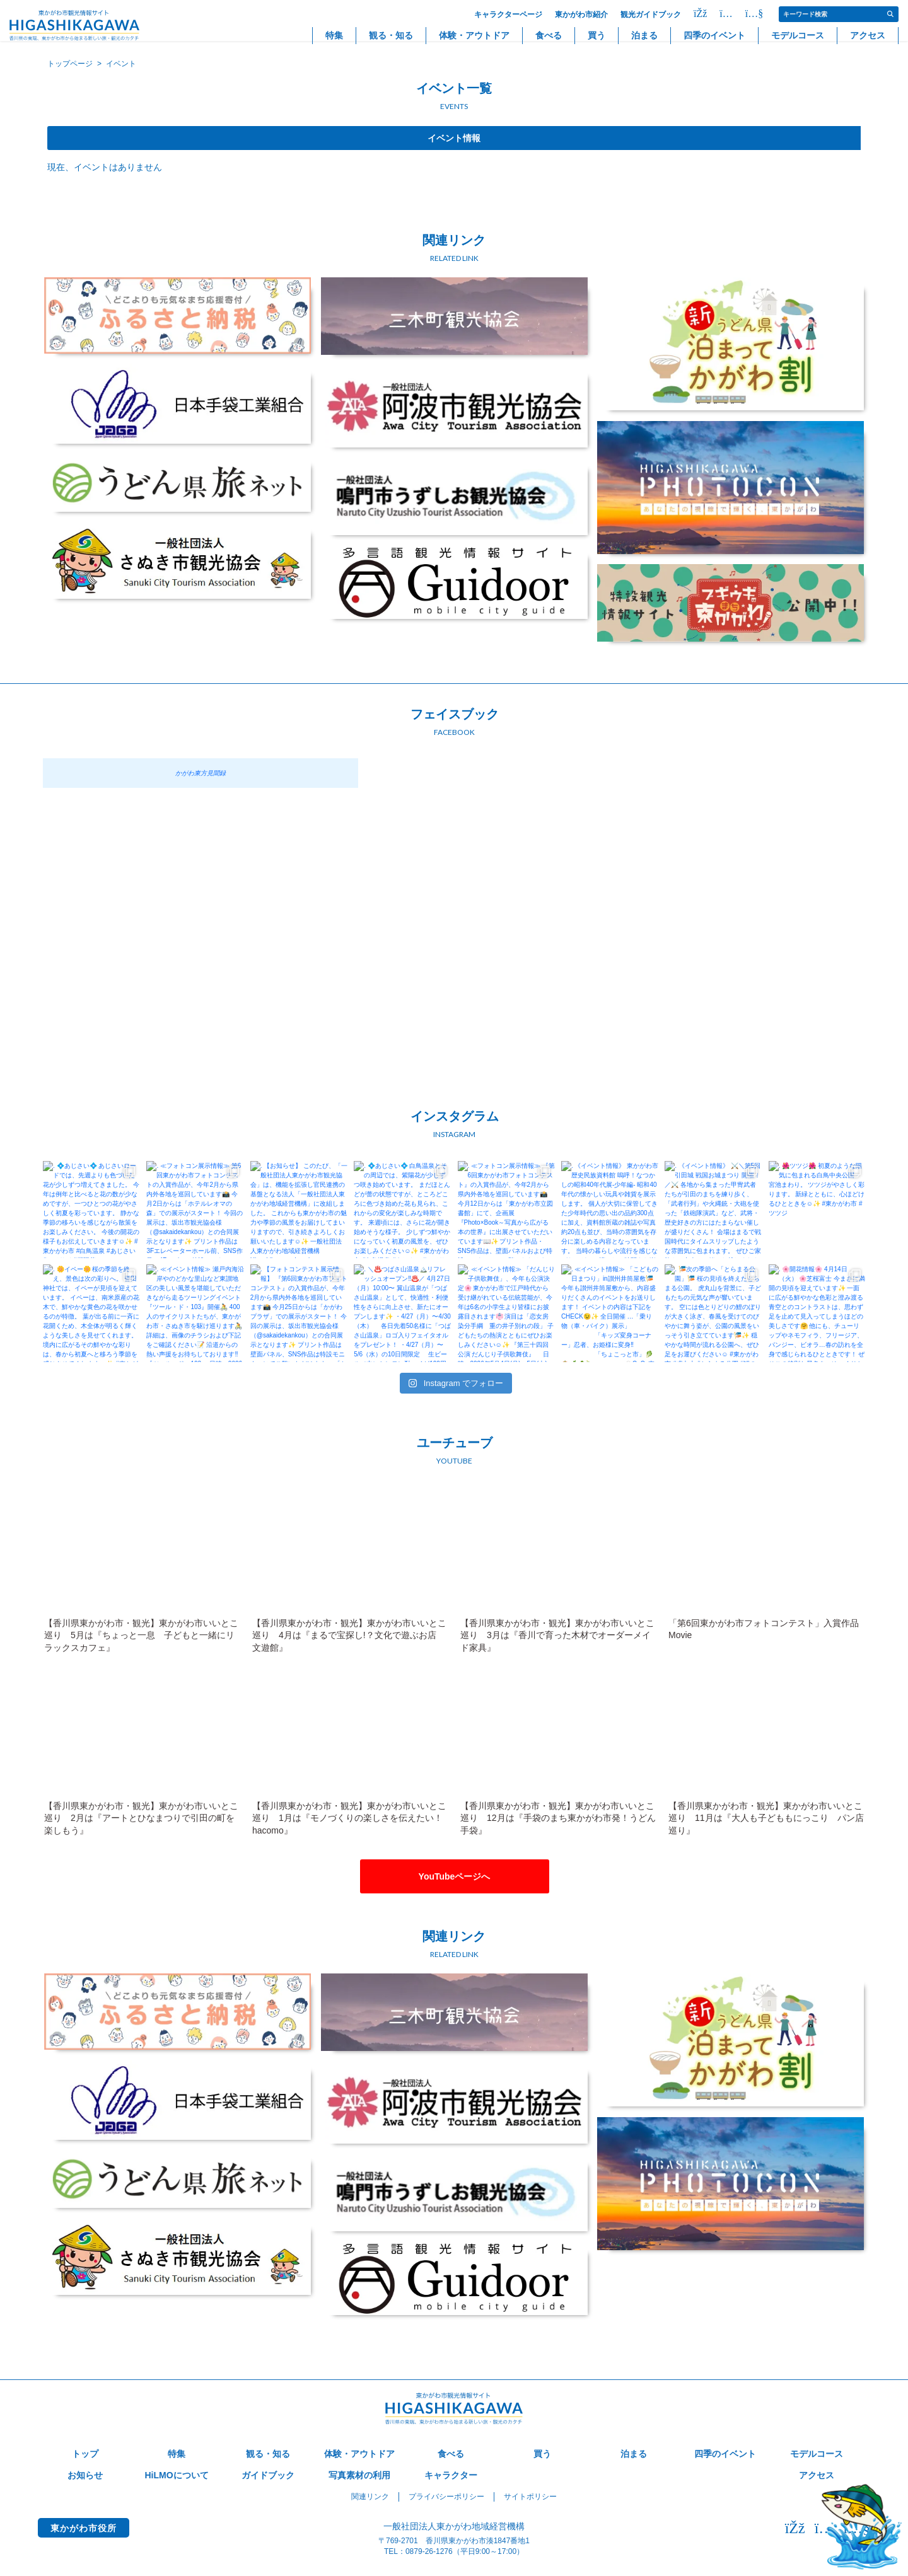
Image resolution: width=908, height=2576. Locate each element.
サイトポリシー (530, 2496)
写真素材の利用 (359, 2475)
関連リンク (370, 2496)
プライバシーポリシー (446, 2496)
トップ (85, 2453)
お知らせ (85, 2475)
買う (596, 35)
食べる (548, 35)
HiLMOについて (176, 2475)
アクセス (867, 35)
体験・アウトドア (474, 35)
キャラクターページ (508, 14)
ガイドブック (268, 2475)
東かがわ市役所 (83, 2528)
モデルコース (797, 35)
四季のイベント (714, 35)
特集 (334, 35)
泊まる (644, 35)
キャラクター (450, 2475)
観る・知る (391, 35)
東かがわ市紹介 (581, 14)
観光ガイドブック (650, 14)
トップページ (70, 63)
